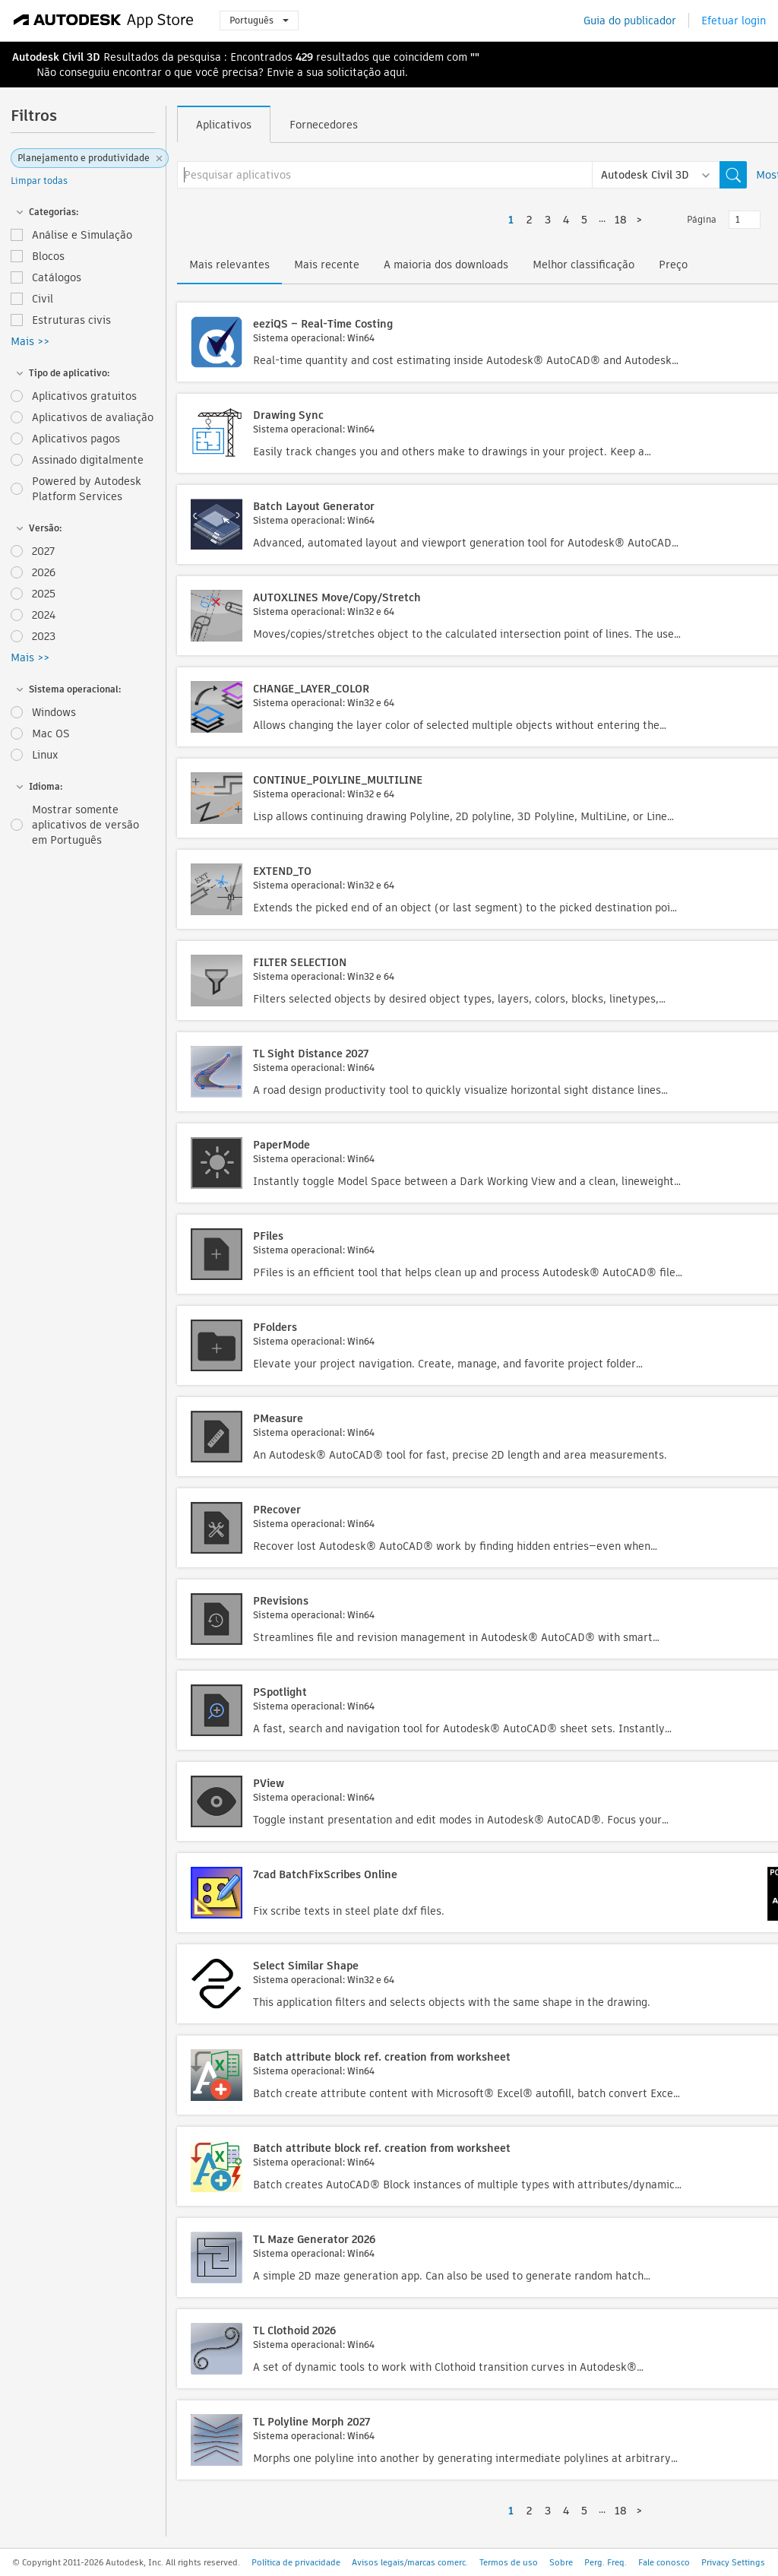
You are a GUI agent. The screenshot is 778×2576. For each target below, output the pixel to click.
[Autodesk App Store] (103, 20)
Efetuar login (733, 20)
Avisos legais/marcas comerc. (410, 2562)
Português (259, 20)
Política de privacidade (295, 2562)
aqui (394, 72)
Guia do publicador (630, 20)
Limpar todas (39, 180)
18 (621, 219)
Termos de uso (508, 2562)
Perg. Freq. (605, 2562)
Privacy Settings (733, 2562)
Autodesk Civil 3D (56, 57)
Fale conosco (664, 2562)
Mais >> (30, 341)
